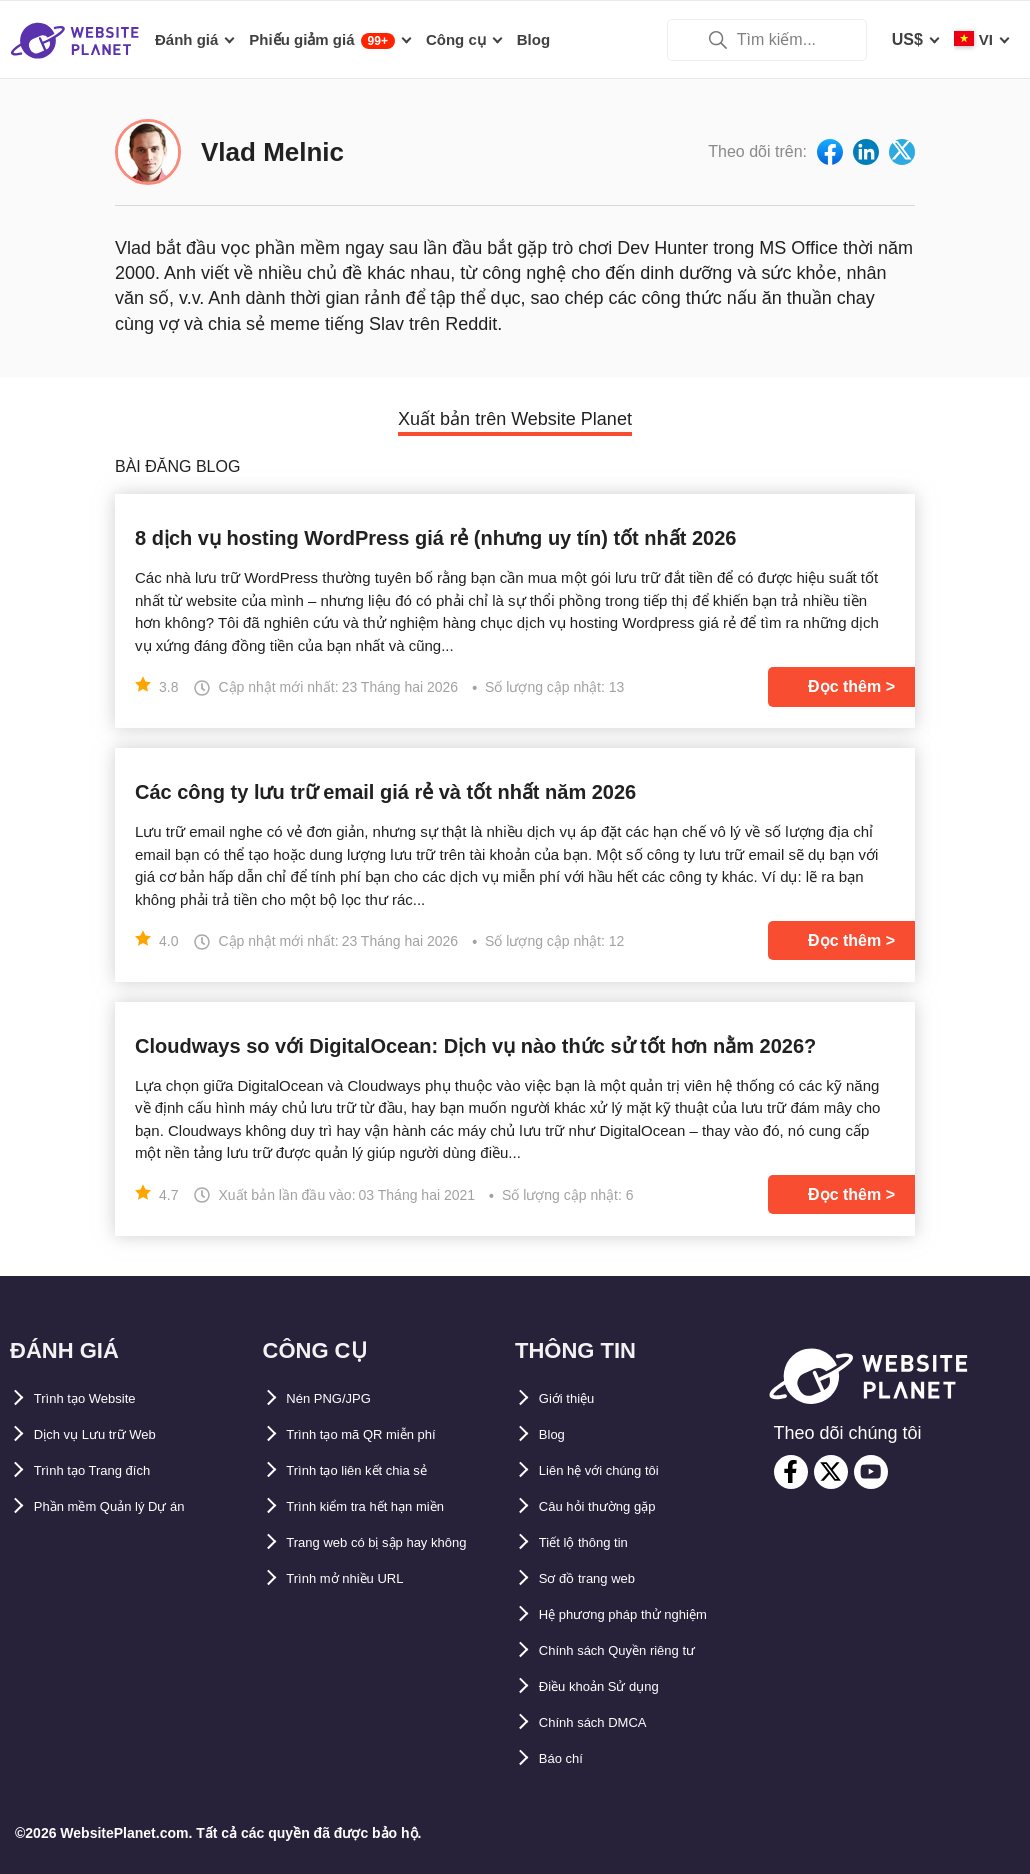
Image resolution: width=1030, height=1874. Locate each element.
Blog (557, 1434)
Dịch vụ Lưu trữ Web (113, 1434)
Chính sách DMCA (608, 1722)
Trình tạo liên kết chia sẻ (380, 1470)
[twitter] (831, 1472)
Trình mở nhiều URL (363, 1614)
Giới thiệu (576, 1398)
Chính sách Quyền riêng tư (641, 1650)
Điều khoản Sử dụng (617, 1686)
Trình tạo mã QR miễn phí (384, 1434)
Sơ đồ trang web (601, 1578)
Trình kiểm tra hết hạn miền (391, 1506)
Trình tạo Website (100, 1398)
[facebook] (791, 1472)
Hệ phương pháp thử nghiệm (649, 1614)
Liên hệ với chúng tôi (619, 1470)
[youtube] (871, 1472)
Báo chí (568, 1758)
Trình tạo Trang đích (110, 1470)
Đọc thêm (844, 686)
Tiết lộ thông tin (599, 1542)
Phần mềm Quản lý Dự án (131, 1506)
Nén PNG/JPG (340, 1398)
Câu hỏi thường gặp (615, 1506)
